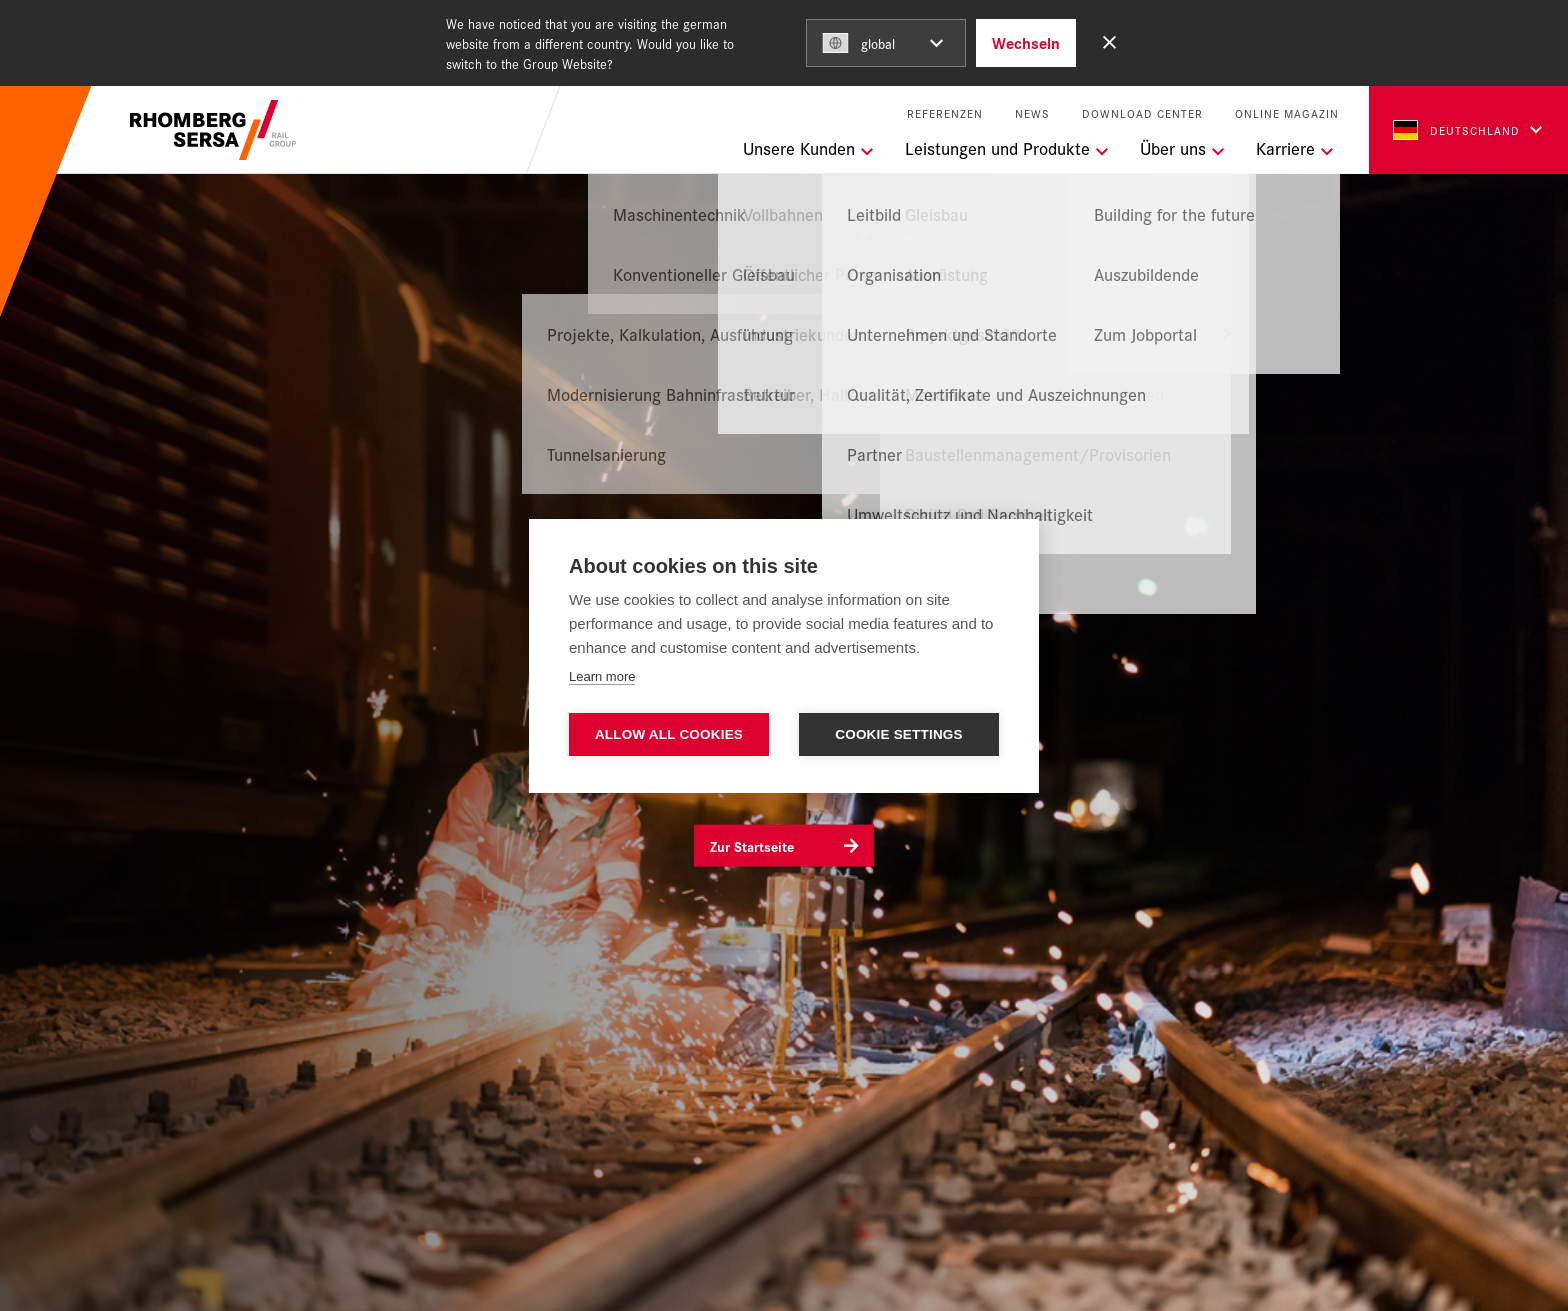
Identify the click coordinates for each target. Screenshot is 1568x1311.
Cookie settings (899, 734)
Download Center (1142, 113)
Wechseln (1026, 42)
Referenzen (945, 113)
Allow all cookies (669, 734)
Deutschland (1456, 130)
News (1032, 113)
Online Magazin (1287, 113)
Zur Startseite (752, 846)
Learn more (602, 676)
